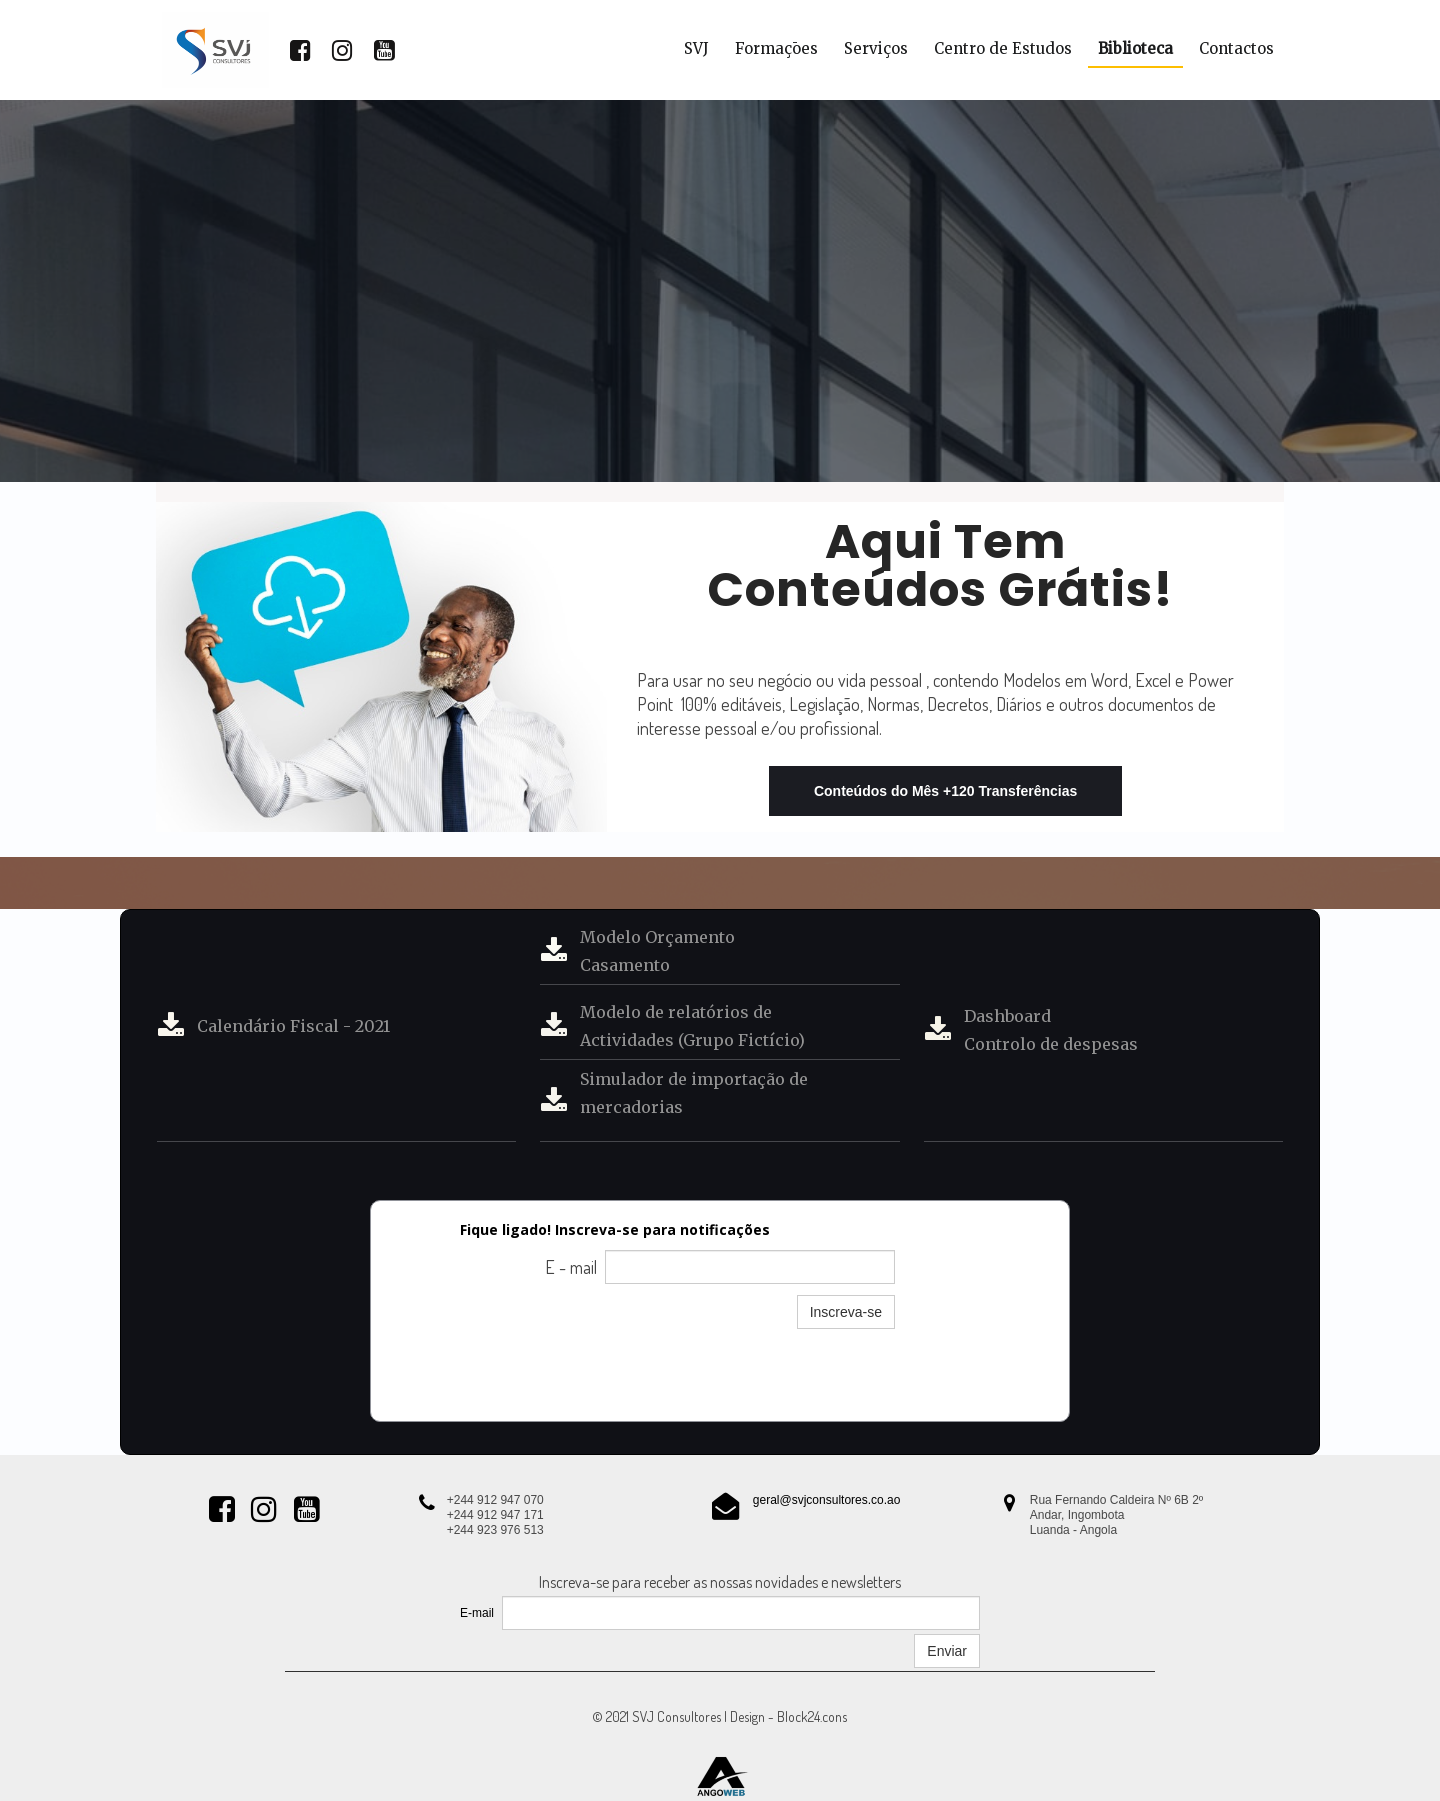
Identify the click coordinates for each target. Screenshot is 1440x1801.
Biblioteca (1135, 48)
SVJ (696, 48)
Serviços (876, 48)
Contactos (1236, 48)
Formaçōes (776, 48)
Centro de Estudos (1003, 48)
